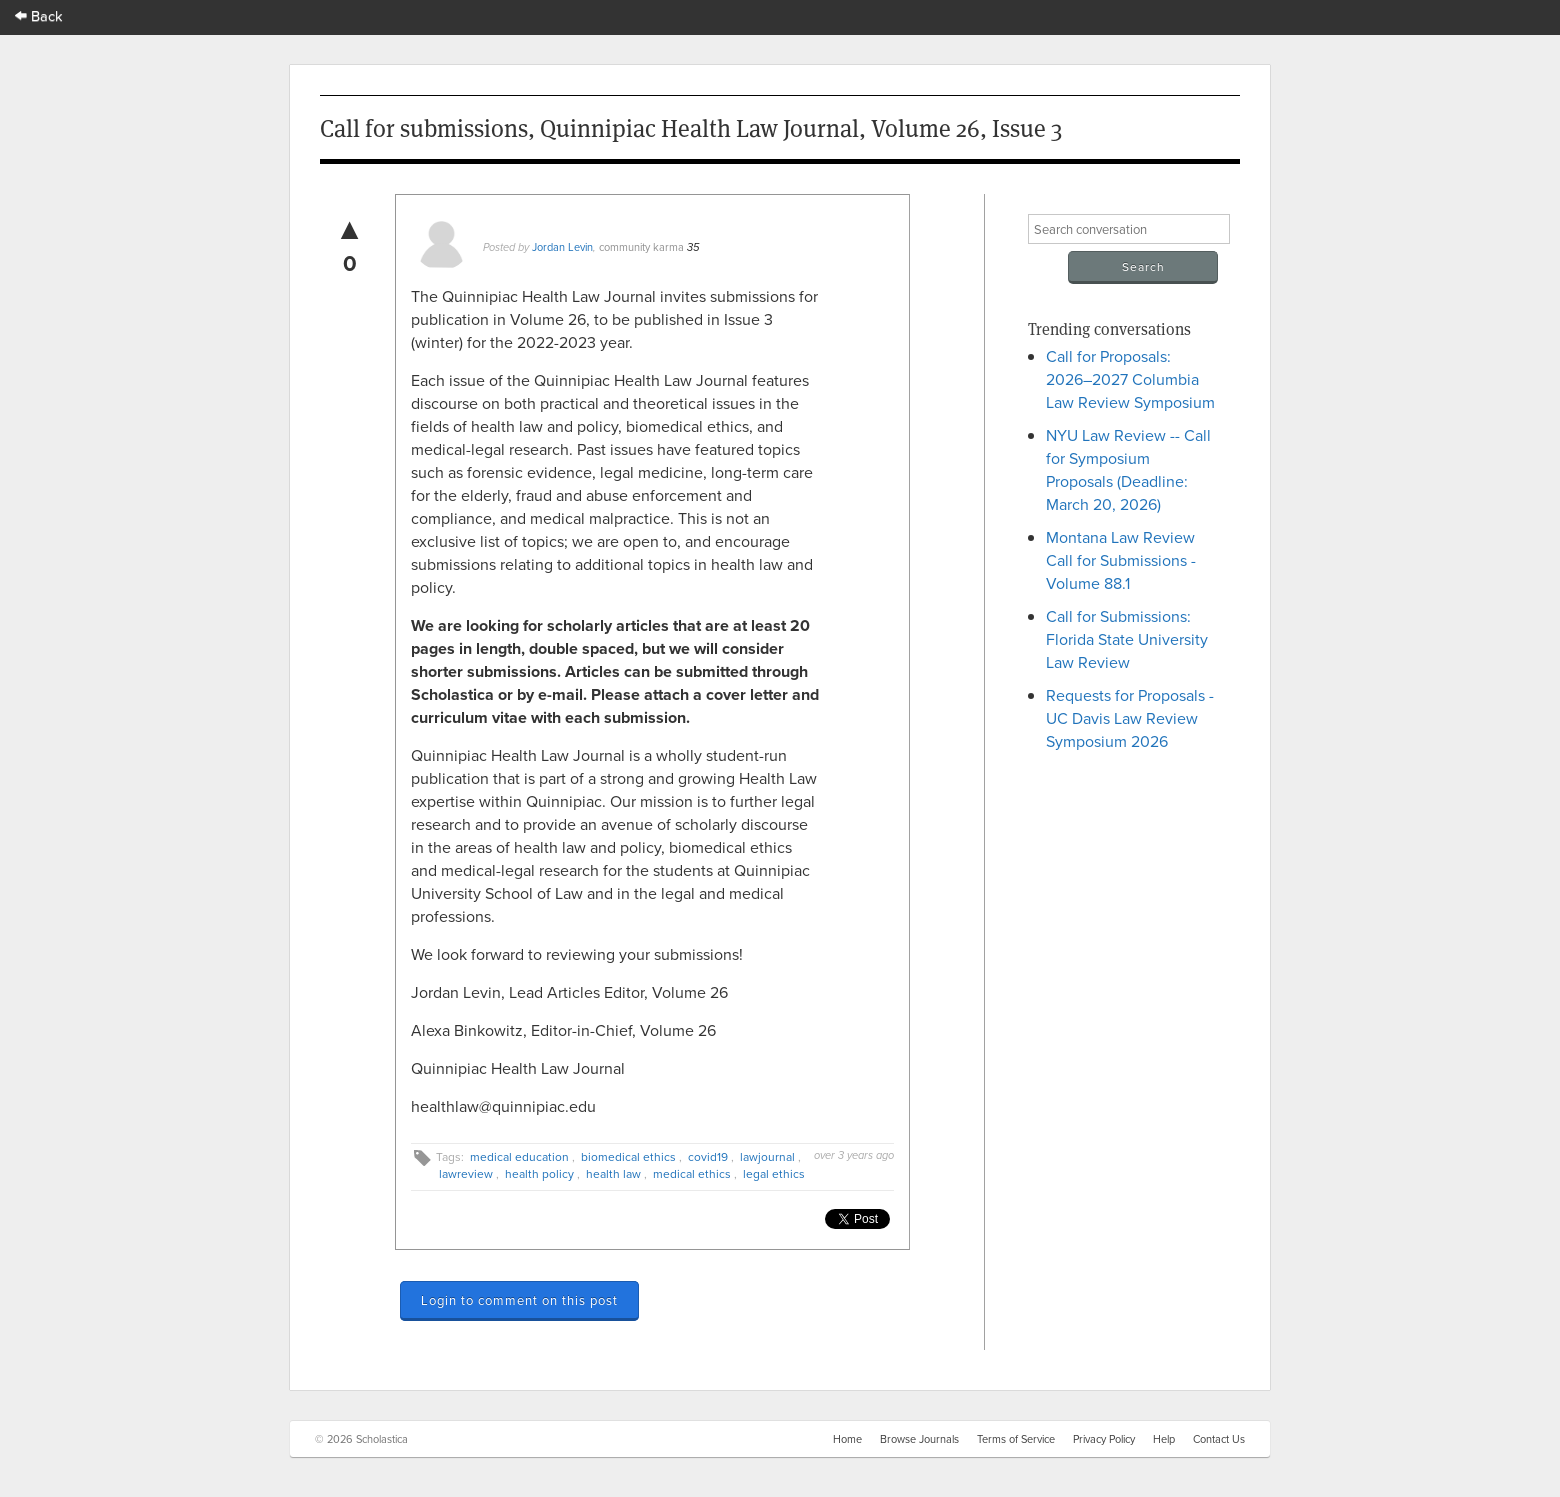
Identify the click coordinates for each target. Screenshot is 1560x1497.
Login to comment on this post (519, 1300)
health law (613, 1173)
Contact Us (1219, 1439)
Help (1164, 1439)
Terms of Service (1016, 1439)
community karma (641, 247)
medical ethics (692, 1173)
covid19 (708, 1156)
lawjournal (767, 1156)
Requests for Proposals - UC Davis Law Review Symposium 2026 (1130, 718)
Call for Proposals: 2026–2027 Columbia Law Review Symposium (1130, 379)
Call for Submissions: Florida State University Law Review (1127, 639)
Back (39, 15)
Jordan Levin (562, 247)
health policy (539, 1173)
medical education (519, 1156)
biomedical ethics (628, 1156)
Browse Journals (919, 1439)
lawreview (466, 1173)
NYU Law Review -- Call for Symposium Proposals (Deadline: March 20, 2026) (1128, 469)
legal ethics (774, 1173)
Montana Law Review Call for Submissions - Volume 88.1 (1121, 560)
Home (847, 1439)
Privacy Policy (1104, 1439)
